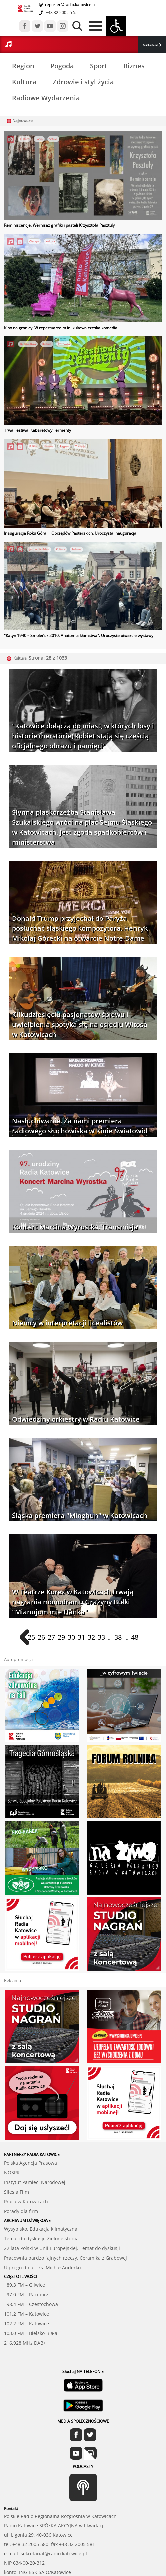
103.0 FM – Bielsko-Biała (30, 2296)
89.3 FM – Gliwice (24, 2248)
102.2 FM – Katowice (26, 2286)
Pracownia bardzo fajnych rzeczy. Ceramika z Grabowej (65, 2221)
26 (41, 1637)
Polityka (76, 549)
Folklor (33, 446)
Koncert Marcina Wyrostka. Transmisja (75, 1226)
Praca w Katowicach (26, 2164)
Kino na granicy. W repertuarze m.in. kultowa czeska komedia (60, 328)
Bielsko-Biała (28, 344)
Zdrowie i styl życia (83, 81)
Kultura (24, 81)
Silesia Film (16, 2155)
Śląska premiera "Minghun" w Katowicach (79, 1515)
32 (91, 1637)
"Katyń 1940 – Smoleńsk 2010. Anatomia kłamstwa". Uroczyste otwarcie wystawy (78, 635)
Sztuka (53, 139)
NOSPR (12, 2136)
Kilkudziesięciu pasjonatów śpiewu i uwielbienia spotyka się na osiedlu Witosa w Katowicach (79, 1024)
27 (51, 1637)
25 (31, 1637)
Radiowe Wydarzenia (46, 97)
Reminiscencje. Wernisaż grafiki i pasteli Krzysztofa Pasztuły (59, 225)
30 (71, 1637)
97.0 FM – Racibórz (26, 2258)
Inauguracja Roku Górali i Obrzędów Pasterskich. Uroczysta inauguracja (70, 533)
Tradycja (80, 446)
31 (81, 1637)
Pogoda (62, 65)
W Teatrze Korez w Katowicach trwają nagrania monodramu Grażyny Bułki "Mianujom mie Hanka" (73, 1601)
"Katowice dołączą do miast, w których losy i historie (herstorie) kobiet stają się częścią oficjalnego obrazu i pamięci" (83, 735)
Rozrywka (64, 344)
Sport (98, 65)
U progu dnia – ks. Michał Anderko (42, 2230)
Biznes (134, 65)
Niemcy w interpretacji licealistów (67, 1322)
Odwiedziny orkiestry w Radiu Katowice (76, 1419)
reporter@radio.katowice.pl (70, 4)
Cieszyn (34, 241)
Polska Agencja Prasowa (30, 2126)
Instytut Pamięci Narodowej (34, 2145)
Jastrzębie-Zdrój (39, 549)
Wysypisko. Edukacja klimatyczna (40, 2192)
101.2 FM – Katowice (26, 2277)
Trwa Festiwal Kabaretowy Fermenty (37, 430)
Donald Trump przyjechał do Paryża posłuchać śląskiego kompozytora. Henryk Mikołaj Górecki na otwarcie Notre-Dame (80, 928)
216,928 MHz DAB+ (25, 2306)
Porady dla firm (21, 2174)
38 (118, 1637)
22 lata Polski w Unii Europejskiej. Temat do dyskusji (62, 2211)
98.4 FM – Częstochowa (31, 2267)
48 (134, 1637)
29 (61, 1637)
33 (101, 1637)
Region (23, 65)
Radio (39, 139)
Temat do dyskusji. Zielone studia (41, 2201)
